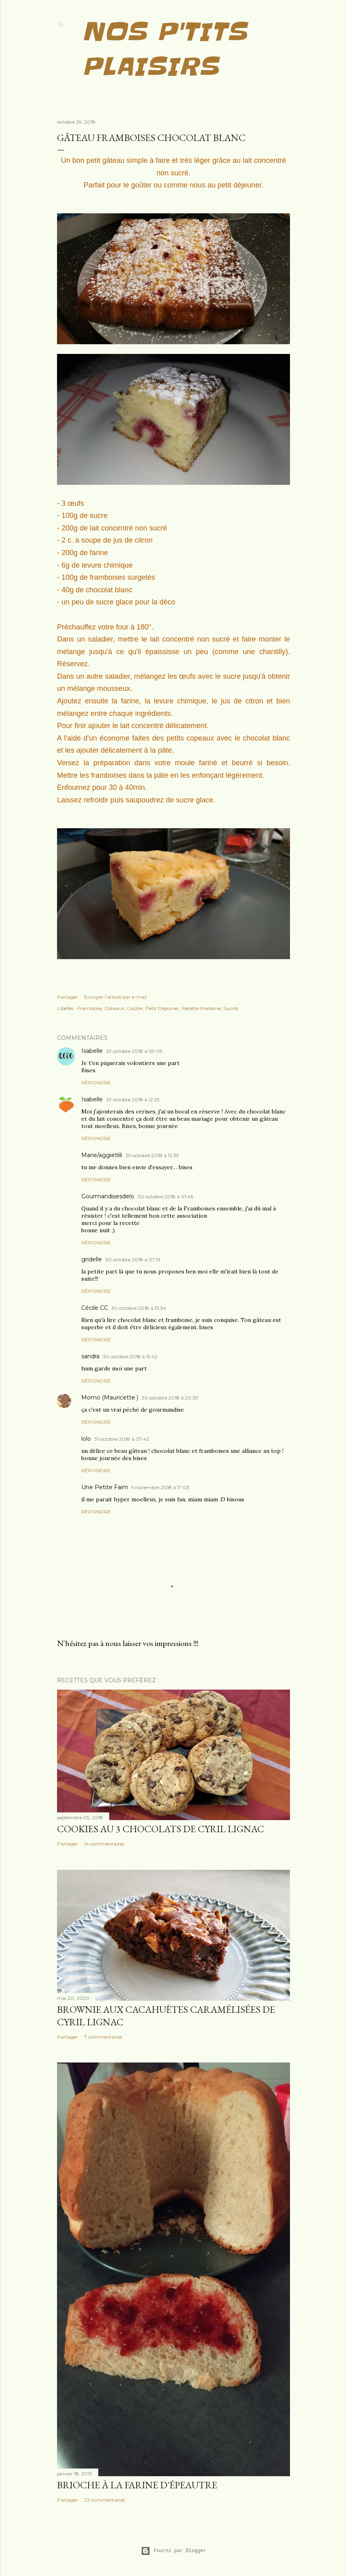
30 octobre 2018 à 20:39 (170, 1398)
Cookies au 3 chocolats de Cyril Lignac (160, 1829)
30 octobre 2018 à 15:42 (130, 1356)
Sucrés (230, 1008)
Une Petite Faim (104, 1487)
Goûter (135, 1008)
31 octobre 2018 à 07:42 (121, 1439)
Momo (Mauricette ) (109, 1397)
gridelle (91, 1259)
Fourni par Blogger (173, 2551)
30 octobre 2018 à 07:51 (132, 1259)
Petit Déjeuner (162, 1008)
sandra (90, 1356)
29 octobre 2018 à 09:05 (134, 1051)
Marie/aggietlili (101, 1155)
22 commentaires (104, 2500)
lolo (86, 1438)
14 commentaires (104, 1844)
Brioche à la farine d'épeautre (137, 2485)
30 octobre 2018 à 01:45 (165, 1196)
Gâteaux (114, 1008)
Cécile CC (94, 1307)
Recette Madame (201, 1008)
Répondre (96, 1083)
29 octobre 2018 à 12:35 (152, 1155)
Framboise (89, 1008)
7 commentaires (103, 2037)
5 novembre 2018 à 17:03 (160, 1487)
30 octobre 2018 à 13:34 (138, 1308)
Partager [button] (67, 997)
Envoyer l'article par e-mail (115, 997)
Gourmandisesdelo (107, 1196)
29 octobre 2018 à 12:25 (132, 1099)
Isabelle (92, 1050)
